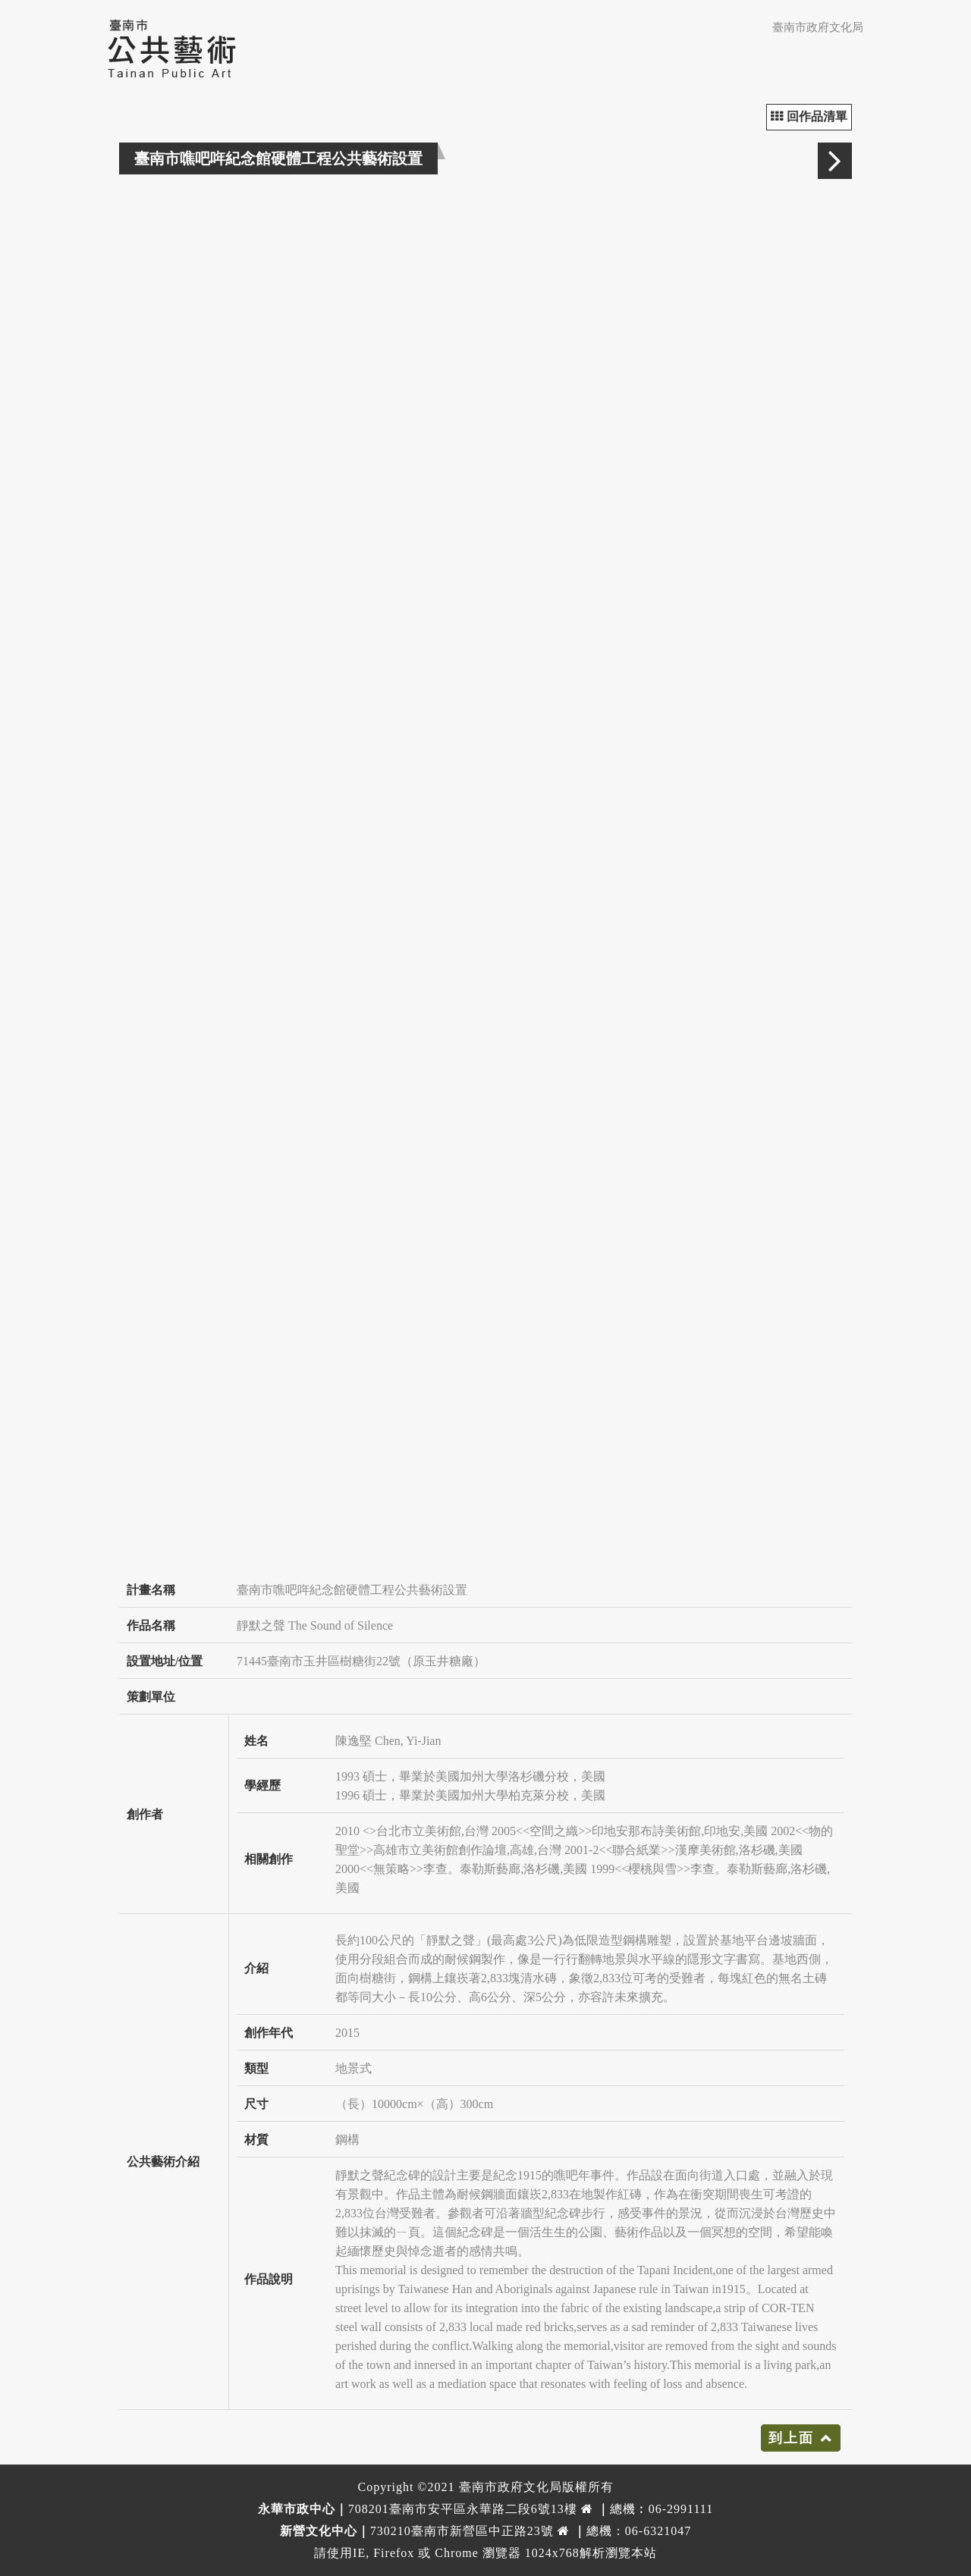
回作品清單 (809, 116)
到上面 (791, 2438)
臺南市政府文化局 (817, 26)
